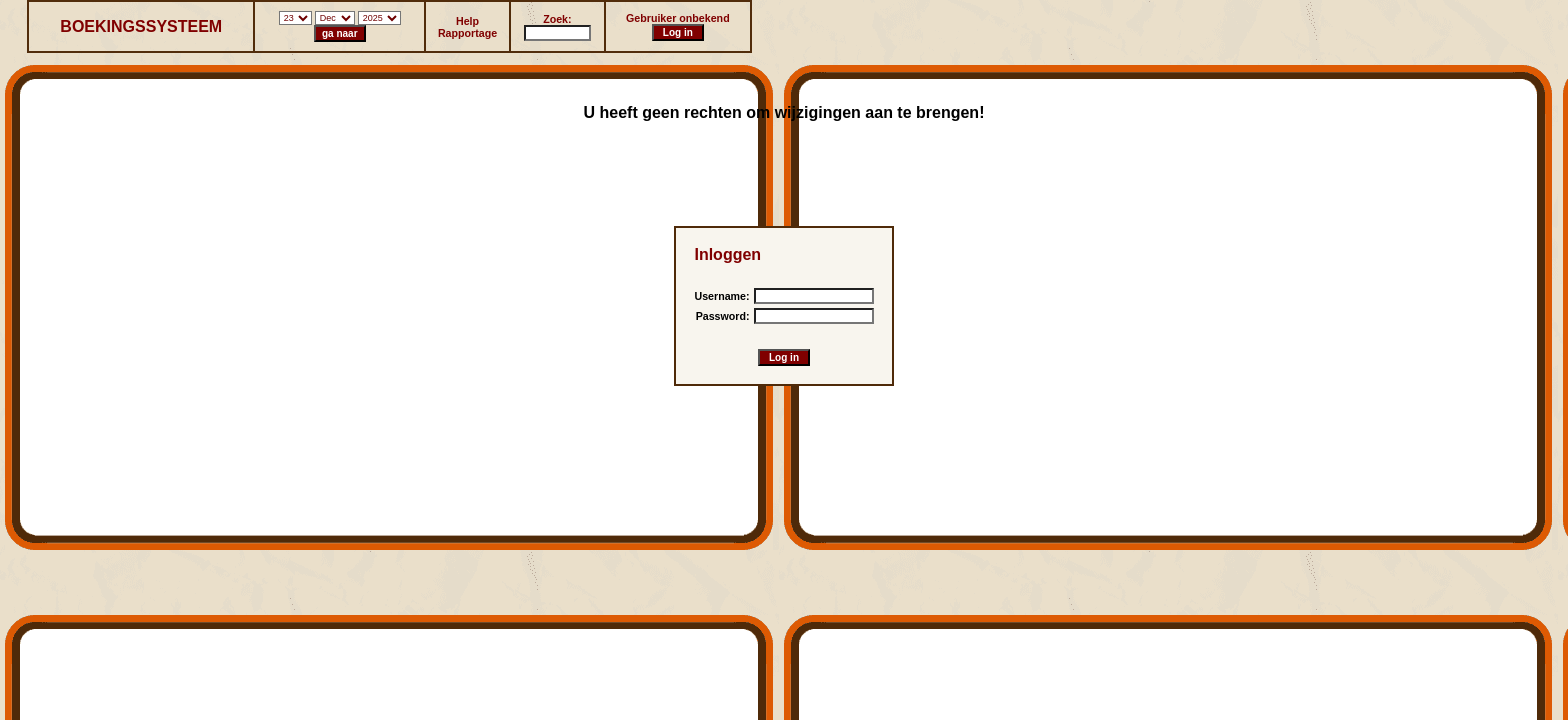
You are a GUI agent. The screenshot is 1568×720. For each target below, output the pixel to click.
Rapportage (467, 33)
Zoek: (557, 19)
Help (467, 21)
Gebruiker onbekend (678, 18)
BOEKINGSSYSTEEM (141, 26)
